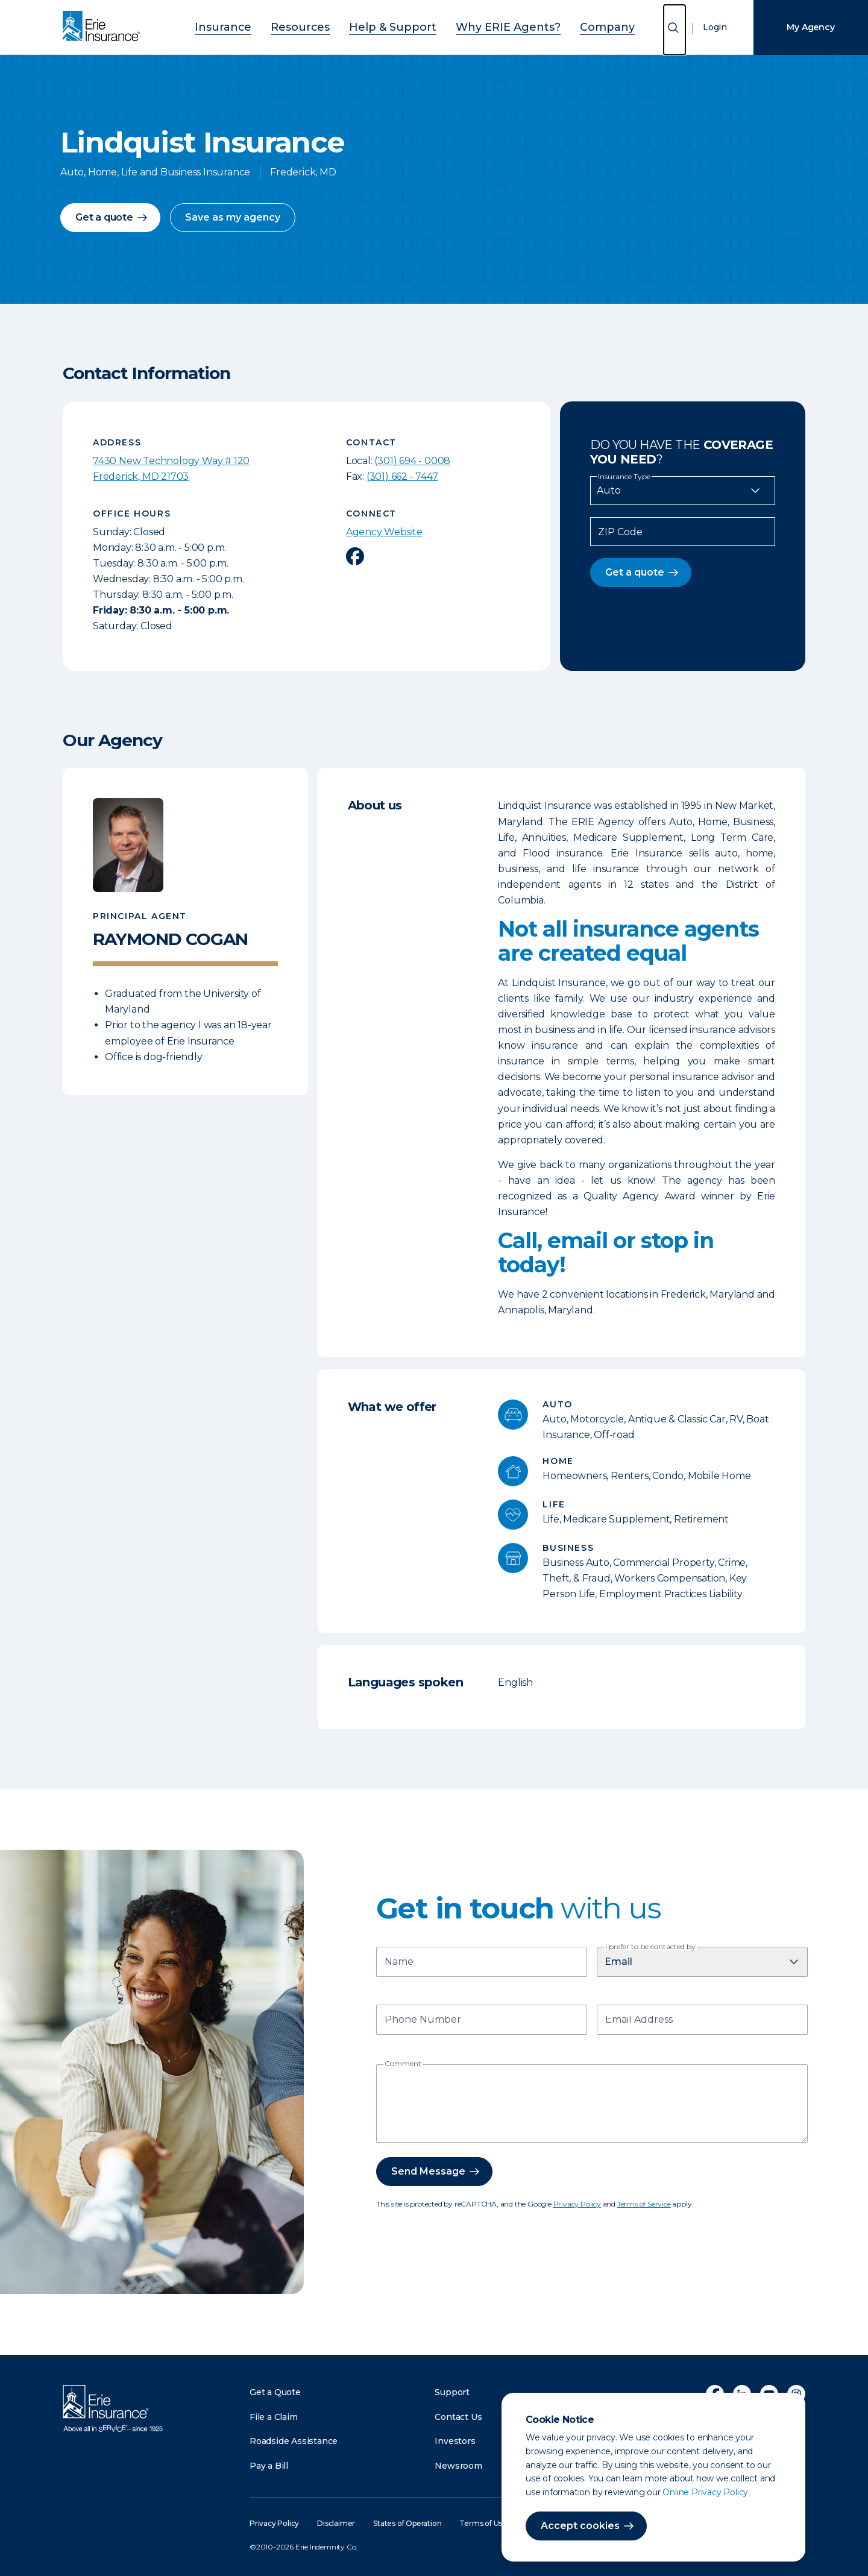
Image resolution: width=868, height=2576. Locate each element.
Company (573, 25)
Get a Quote (275, 2392)
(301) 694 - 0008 (412, 461)
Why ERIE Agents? (491, 25)
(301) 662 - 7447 (402, 476)
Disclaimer (336, 2523)
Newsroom (458, 2465)
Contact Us (458, 2416)
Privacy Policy (577, 2203)
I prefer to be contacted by (650, 1946)
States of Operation (407, 2523)
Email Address (639, 2020)
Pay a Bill (269, 2465)
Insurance (256, 25)
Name (399, 1962)
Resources (321, 25)
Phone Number (423, 2020)
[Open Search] (674, 30)
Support (452, 2392)
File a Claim (274, 2416)
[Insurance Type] (683, 490)
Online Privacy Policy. (706, 2492)
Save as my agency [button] (232, 217)
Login (715, 27)
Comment (403, 2063)
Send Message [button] (428, 2171)
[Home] (104, 27)
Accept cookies (580, 2525)
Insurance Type (624, 476)
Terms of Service (644, 2203)
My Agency (810, 27)
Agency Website (384, 532)
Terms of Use (483, 2523)
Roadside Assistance (294, 2441)
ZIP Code (620, 532)
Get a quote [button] (104, 217)
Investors (455, 2441)
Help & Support (397, 25)
